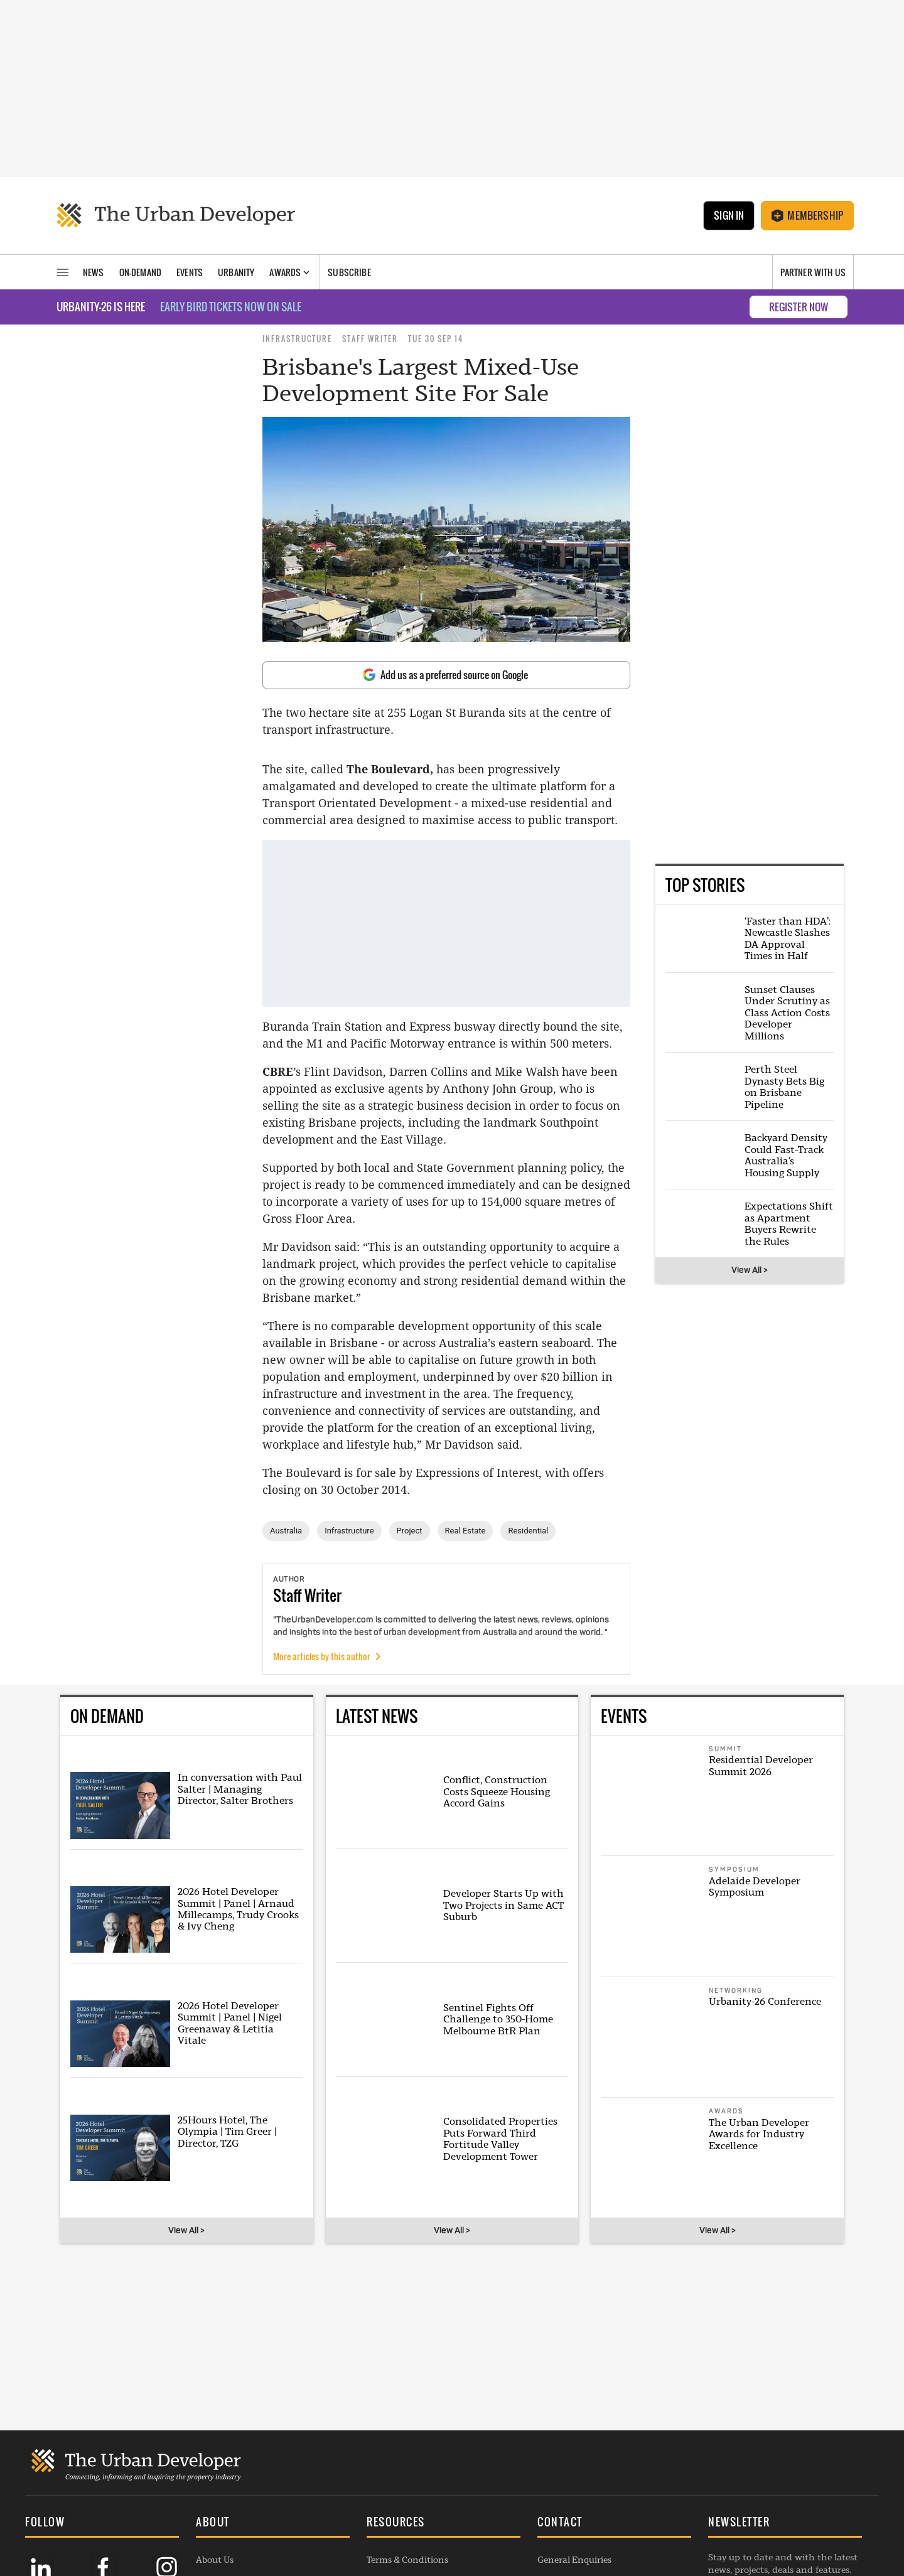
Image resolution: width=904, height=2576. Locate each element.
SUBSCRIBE (743, 2470)
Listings (212, 2526)
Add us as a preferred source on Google (445, 674)
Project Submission (577, 2486)
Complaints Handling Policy (425, 2526)
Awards (211, 2466)
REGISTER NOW (798, 306)
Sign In (729, 215)
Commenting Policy (408, 2446)
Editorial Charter (402, 2506)
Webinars (215, 2506)
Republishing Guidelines (417, 2486)
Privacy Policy (395, 2466)
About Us (215, 2426)
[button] (273, 2390)
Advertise (557, 2446)
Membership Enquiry (581, 2506)
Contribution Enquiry (582, 2466)
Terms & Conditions (407, 2426)
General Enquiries (574, 2426)
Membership (807, 215)
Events (210, 2486)
